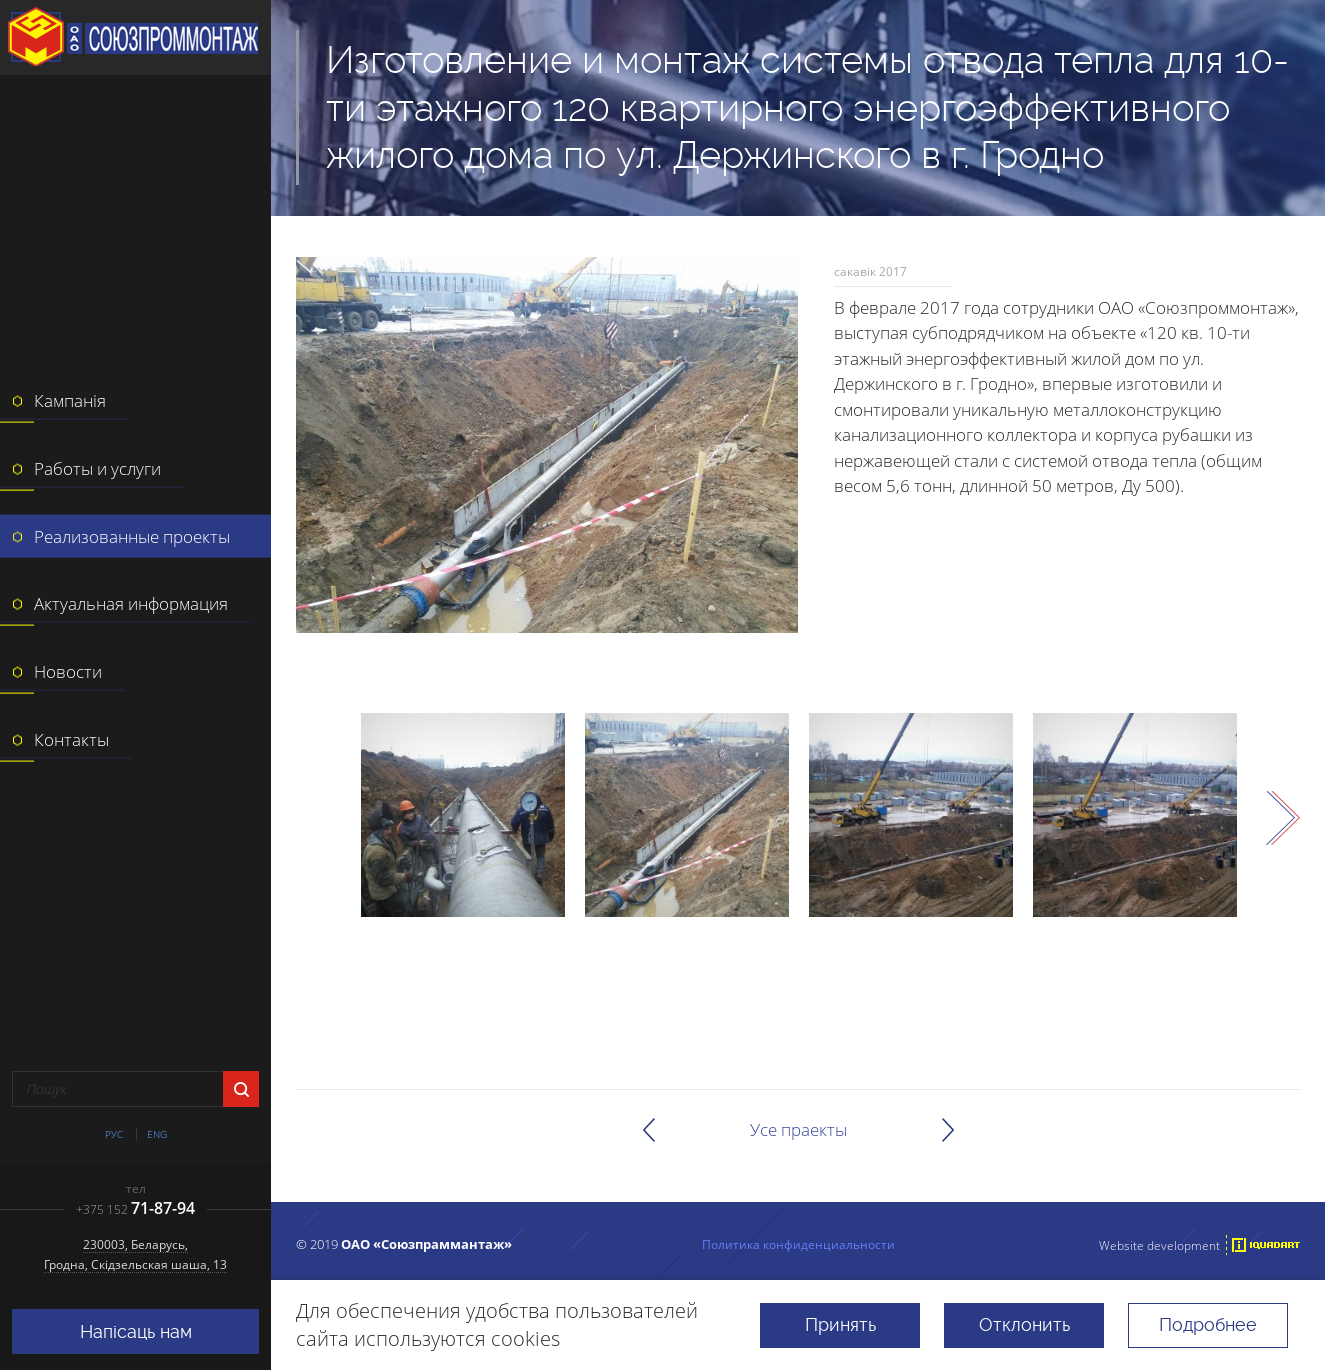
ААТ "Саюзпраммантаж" (135, 38)
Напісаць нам (136, 1331)
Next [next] (1283, 818)
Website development (1159, 1245)
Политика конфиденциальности (798, 1244)
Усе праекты (798, 1129)
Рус (114, 1134)
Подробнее (1208, 1324)
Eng (157, 1134)
